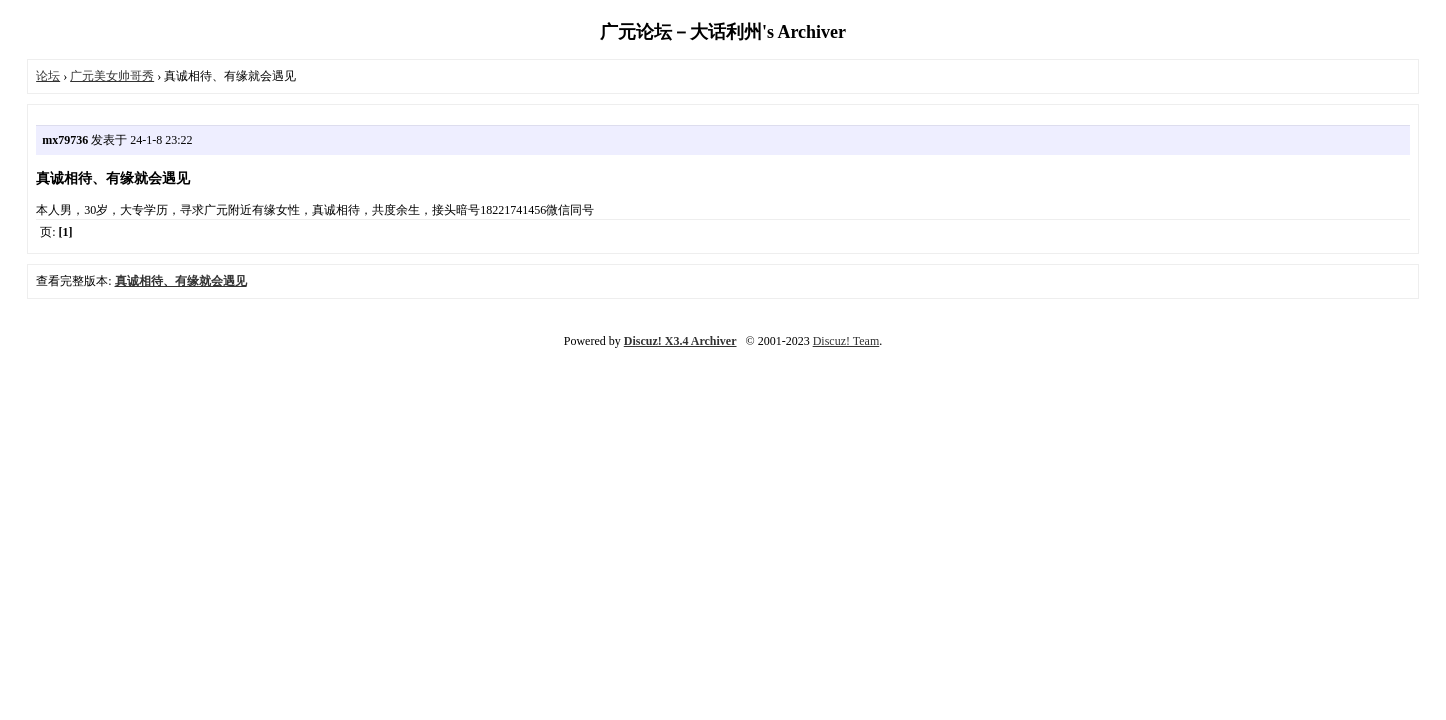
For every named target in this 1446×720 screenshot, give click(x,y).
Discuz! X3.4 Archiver (680, 341)
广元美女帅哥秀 (112, 76)
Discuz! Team (846, 341)
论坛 (48, 76)
